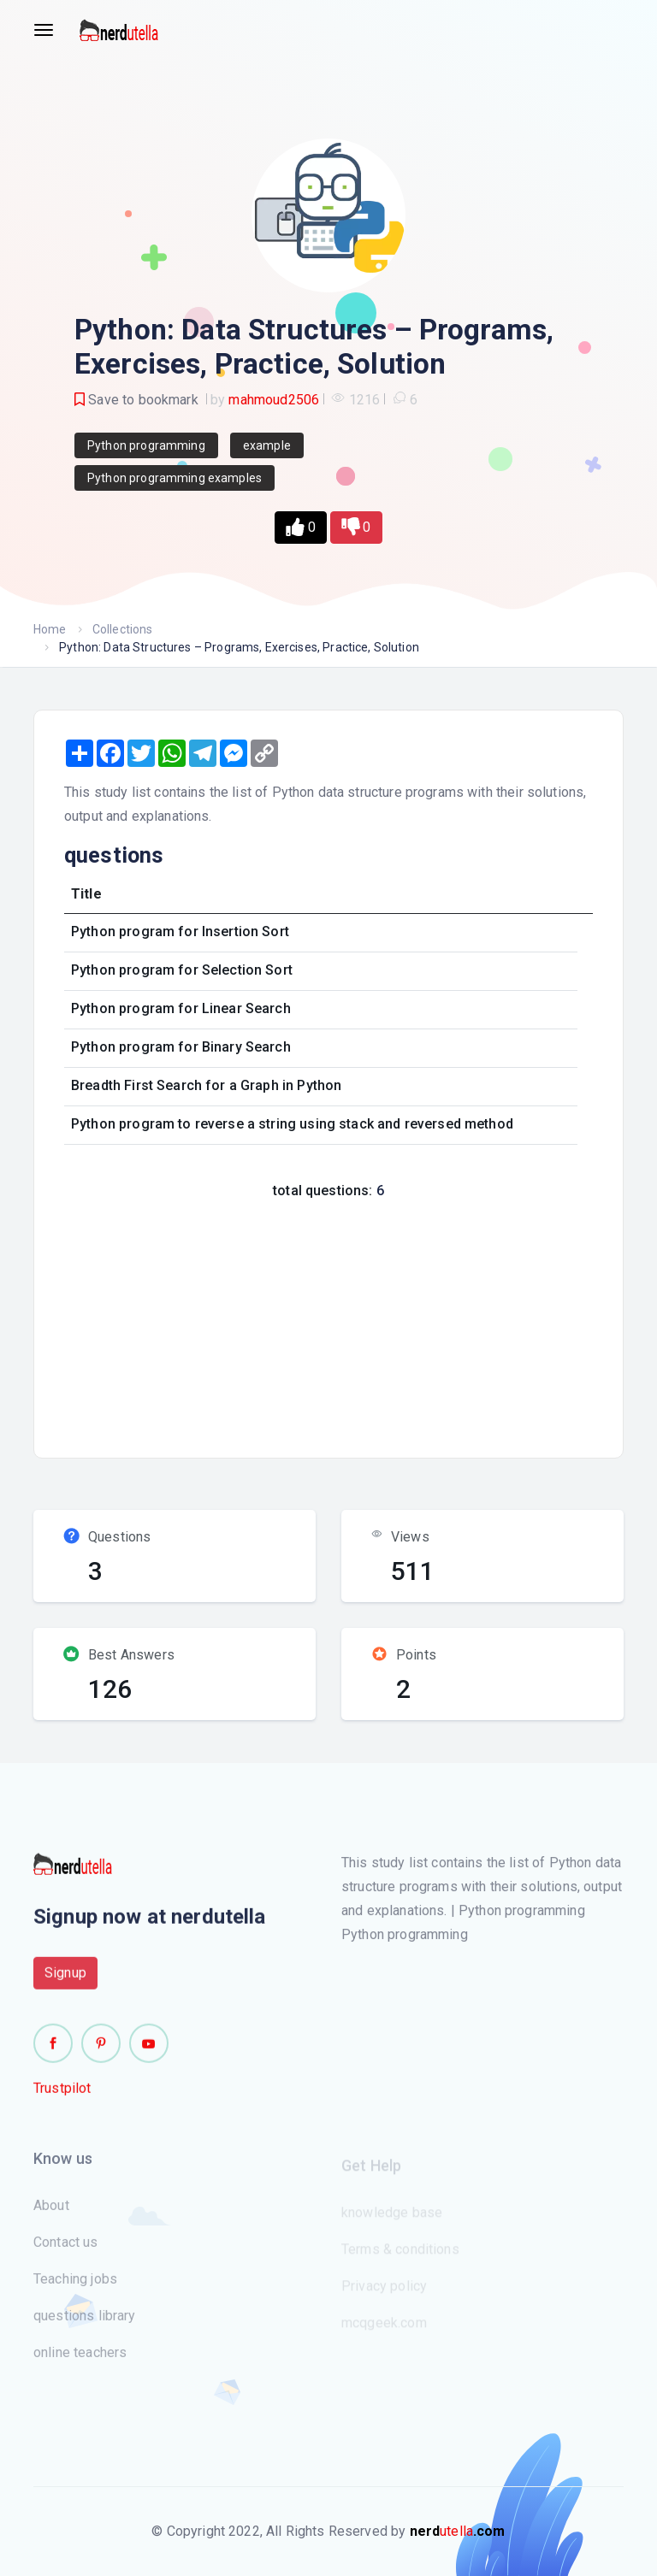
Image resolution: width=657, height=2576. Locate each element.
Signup (65, 1980)
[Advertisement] (355, 1323)
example (267, 445)
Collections (122, 629)
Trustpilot (62, 2096)
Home (50, 629)
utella (458, 2531)
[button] (300, 527)
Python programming (146, 445)
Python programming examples (174, 478)
